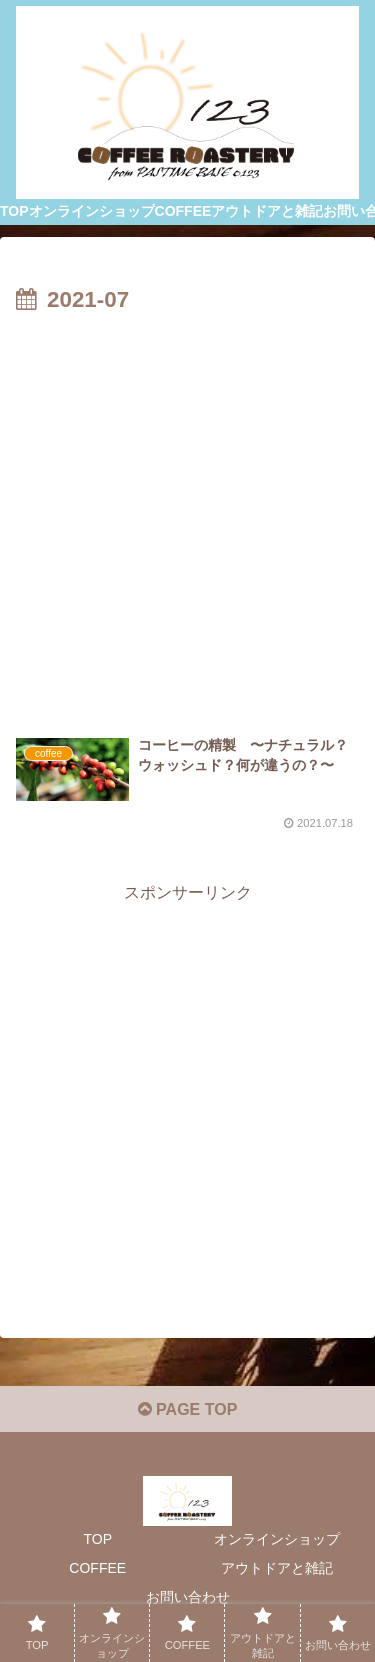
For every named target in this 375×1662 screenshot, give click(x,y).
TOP (97, 1539)
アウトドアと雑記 (277, 1568)
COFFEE (97, 1568)
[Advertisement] (187, 517)
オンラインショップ (277, 1539)
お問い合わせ (188, 1597)
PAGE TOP (188, 1409)
